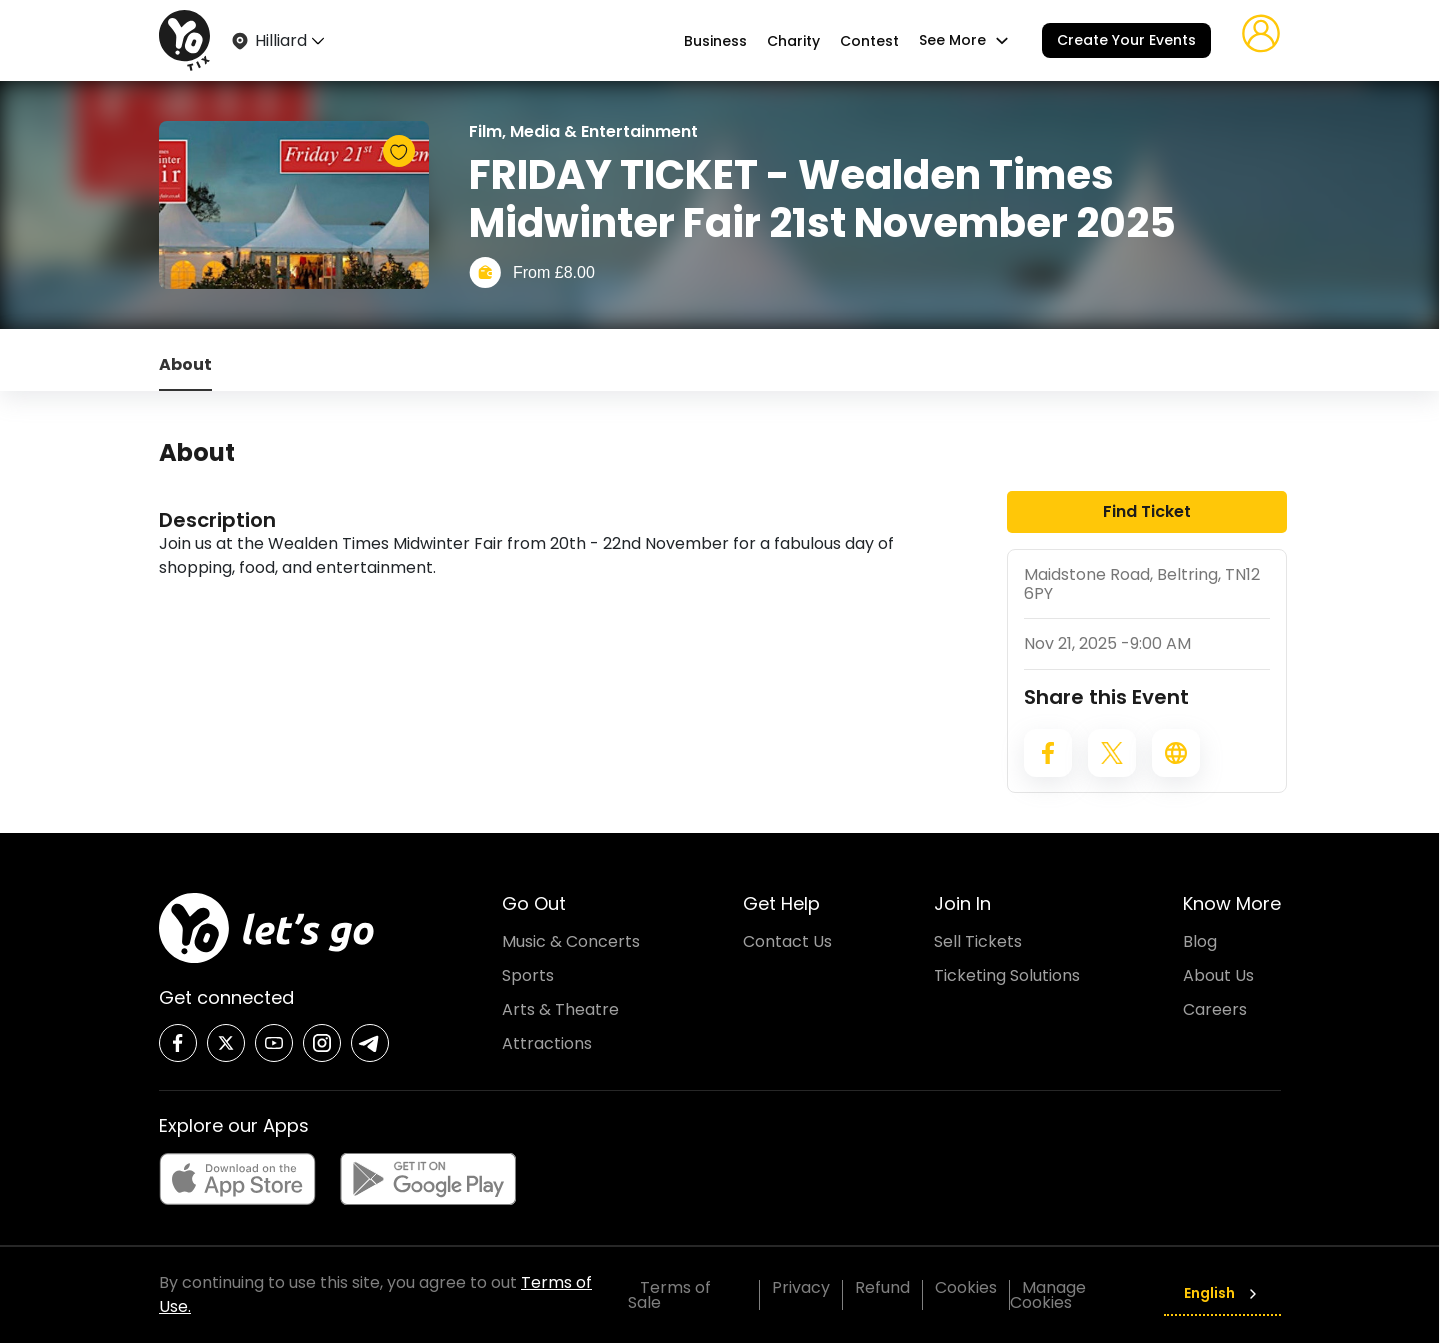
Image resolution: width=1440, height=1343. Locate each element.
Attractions (547, 1043)
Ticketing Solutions (1007, 975)
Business (715, 41)
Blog (1200, 941)
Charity (793, 41)
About (185, 364)
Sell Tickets (978, 941)
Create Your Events (1126, 40)
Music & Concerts (571, 941)
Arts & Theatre (560, 1009)
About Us (1218, 975)
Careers (1215, 1009)
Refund (882, 1287)
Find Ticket (1147, 511)
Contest (869, 41)
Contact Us (787, 941)
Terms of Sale (669, 1295)
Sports (528, 975)
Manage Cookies (1048, 1295)
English (1222, 1293)
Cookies (966, 1287)
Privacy (801, 1287)
